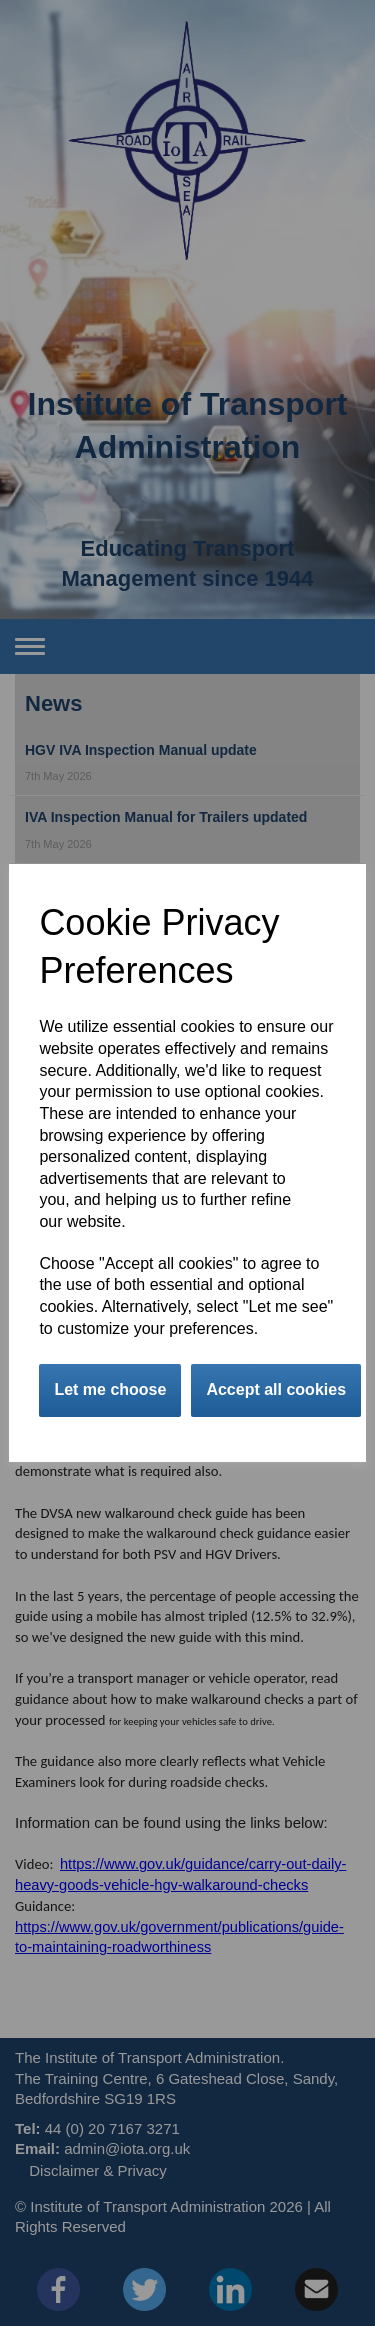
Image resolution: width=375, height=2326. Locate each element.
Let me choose (110, 1389)
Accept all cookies (276, 1389)
